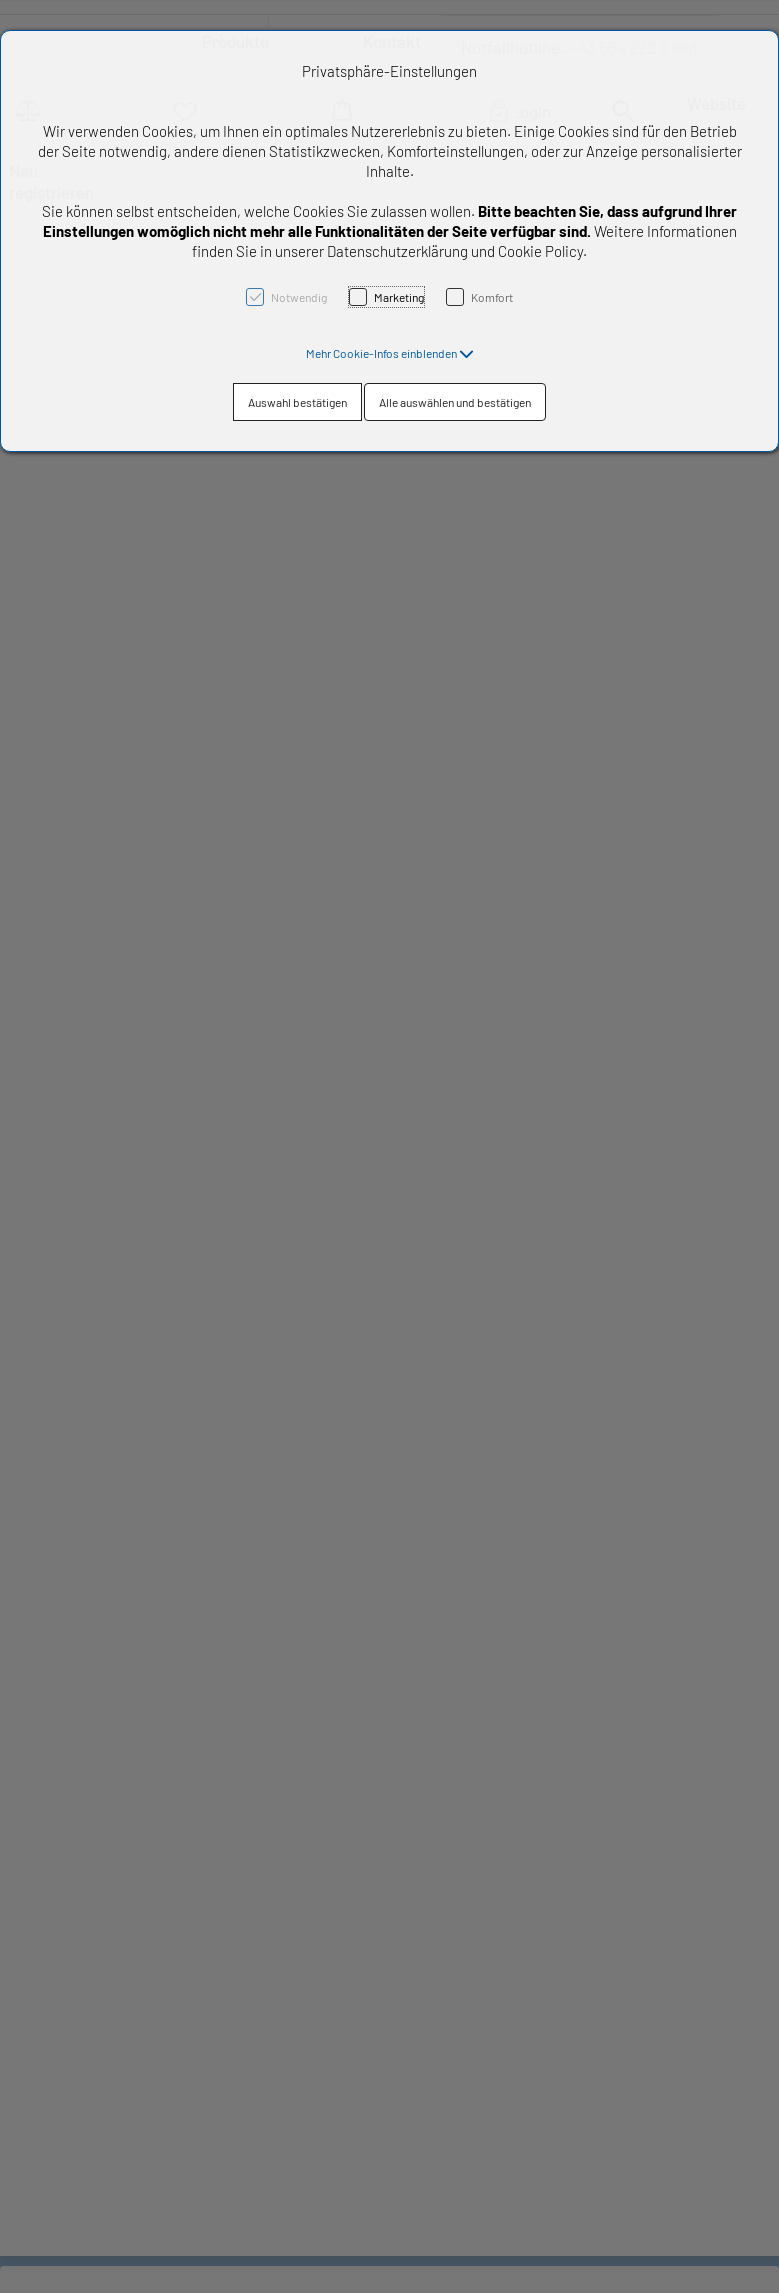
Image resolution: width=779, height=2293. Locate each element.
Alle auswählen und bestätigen (455, 402)
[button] (390, 353)
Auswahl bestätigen (297, 402)
